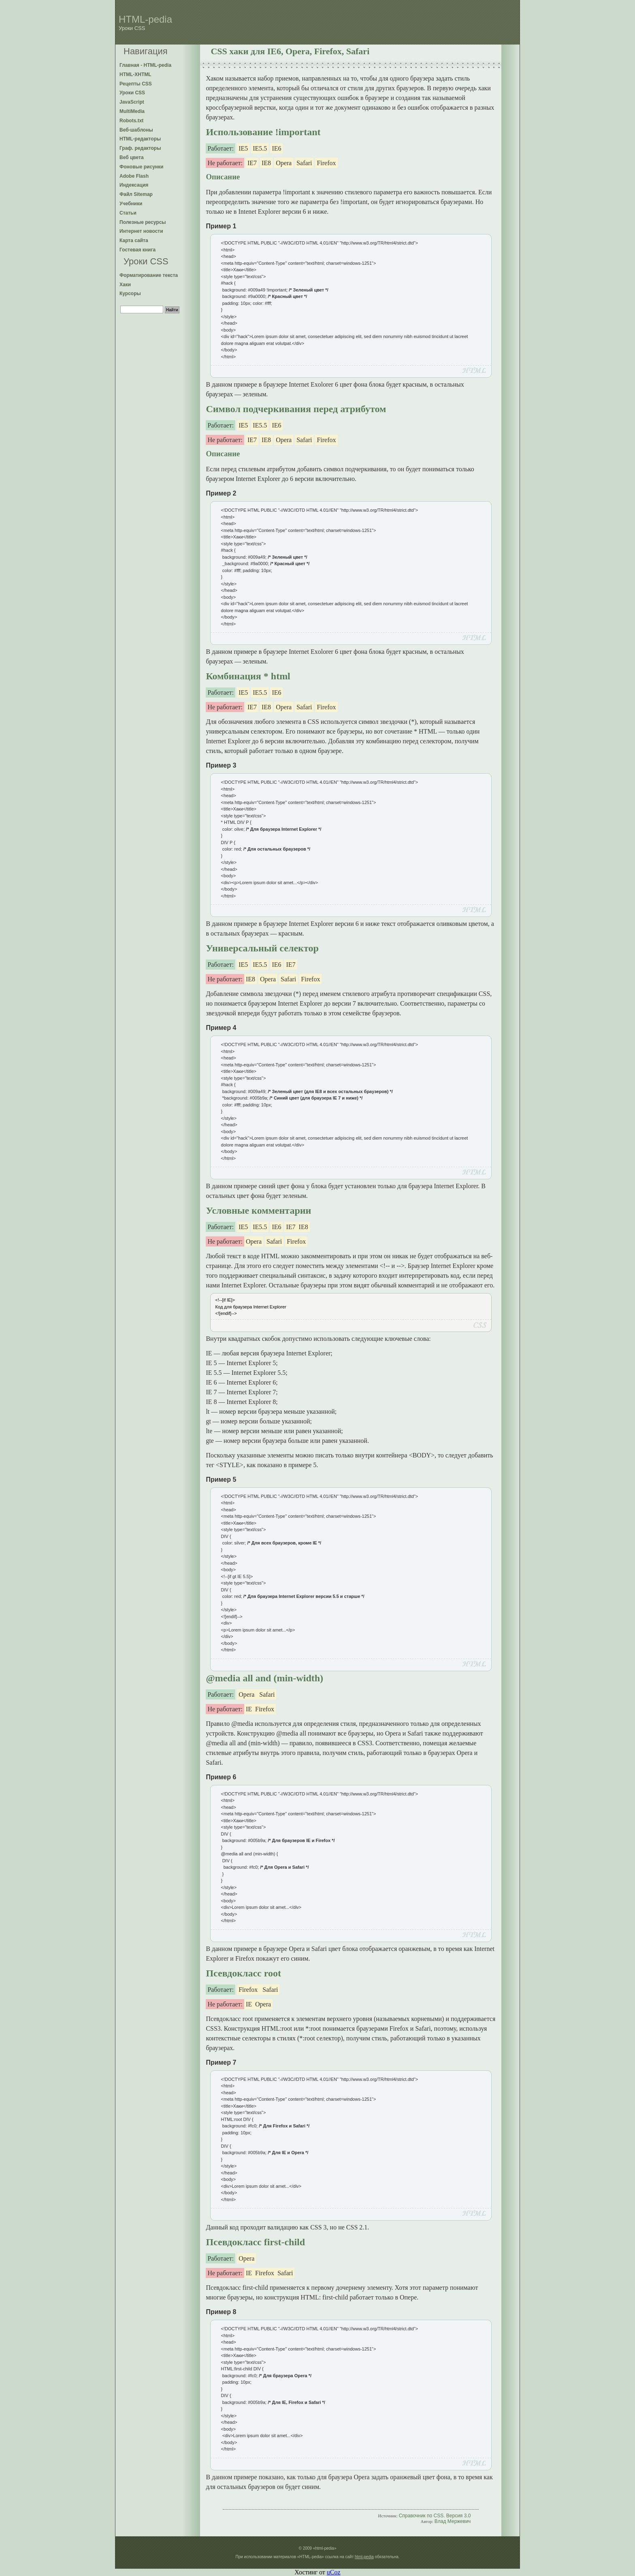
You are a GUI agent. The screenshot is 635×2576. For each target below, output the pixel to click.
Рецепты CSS (135, 84)
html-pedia (364, 2557)
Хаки (125, 284)
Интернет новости (141, 231)
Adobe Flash (134, 176)
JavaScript (131, 102)
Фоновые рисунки (141, 167)
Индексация (133, 185)
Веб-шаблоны (136, 130)
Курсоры (130, 293)
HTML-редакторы (140, 139)
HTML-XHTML (135, 74)
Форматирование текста (148, 275)
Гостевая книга (137, 250)
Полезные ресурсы (142, 222)
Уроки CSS (132, 93)
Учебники (130, 203)
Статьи (127, 213)
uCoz (334, 2572)
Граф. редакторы (140, 148)
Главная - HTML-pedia (145, 65)
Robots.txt (131, 120)
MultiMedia (132, 111)
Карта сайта (133, 240)
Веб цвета (131, 157)
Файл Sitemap (136, 194)
